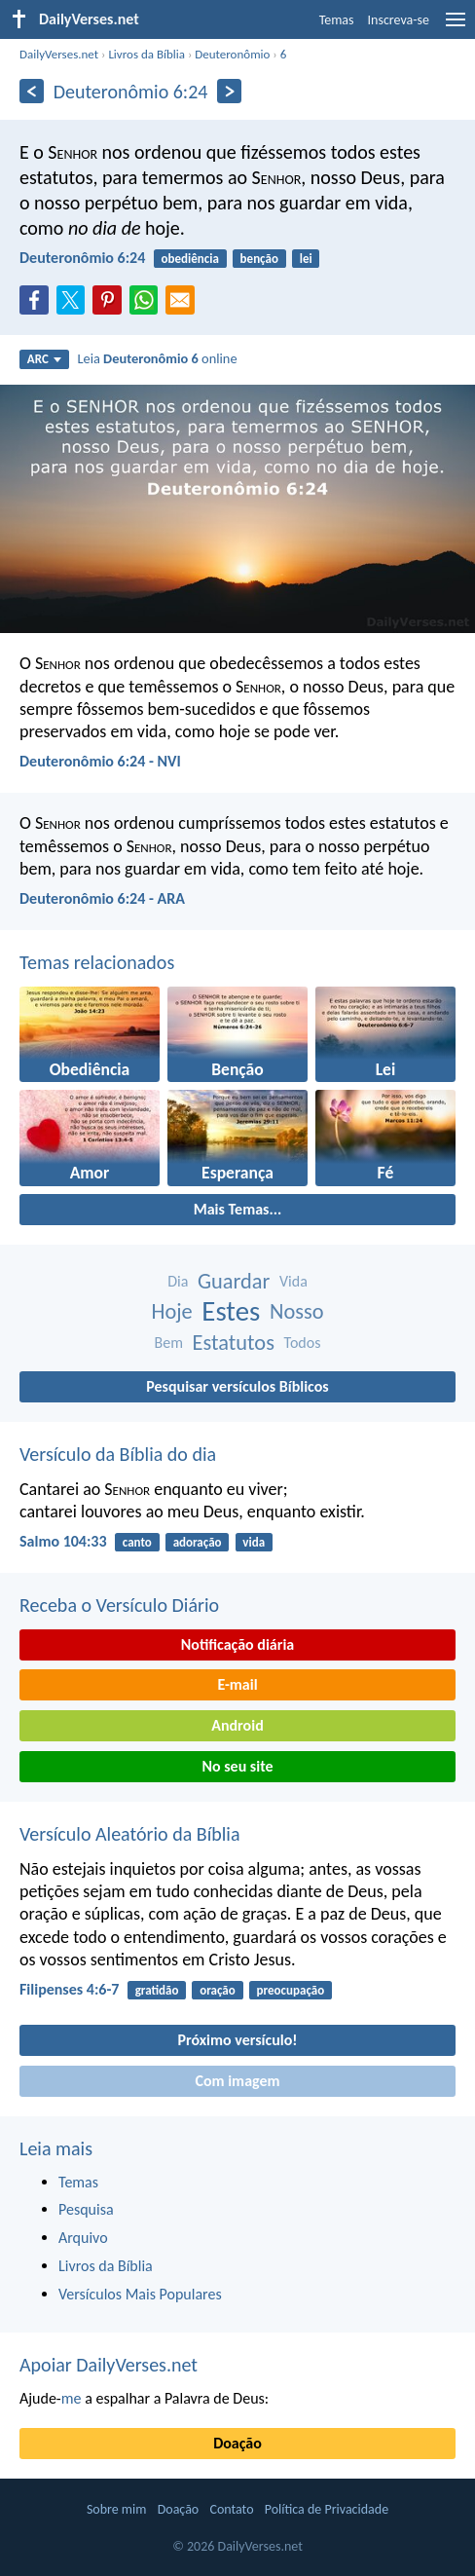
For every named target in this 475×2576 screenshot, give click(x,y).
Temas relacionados (96, 962)
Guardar (234, 1281)
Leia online (157, 358)
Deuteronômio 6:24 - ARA (102, 898)
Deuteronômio (232, 54)
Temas (336, 20)
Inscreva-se (398, 20)
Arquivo (83, 2237)
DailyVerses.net (58, 54)
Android (237, 1725)
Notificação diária (238, 1644)
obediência (190, 258)
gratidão (157, 1990)
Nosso (297, 1311)
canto (137, 1542)
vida (253, 1542)
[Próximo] (229, 91)
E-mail (237, 1684)
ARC (44, 359)
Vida (293, 1281)
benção (259, 258)
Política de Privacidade (326, 2509)
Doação (237, 2443)
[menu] (455, 27)
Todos (302, 1342)
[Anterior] (31, 91)
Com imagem (237, 2081)
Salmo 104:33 (63, 1541)
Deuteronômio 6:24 (82, 257)
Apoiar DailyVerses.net (108, 2364)
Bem (169, 1342)
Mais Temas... (238, 1209)
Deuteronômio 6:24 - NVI (100, 761)
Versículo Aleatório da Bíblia (129, 1834)
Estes (230, 1311)
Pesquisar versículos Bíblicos (237, 1386)
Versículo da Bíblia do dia (117, 1454)
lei (306, 258)
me (71, 2398)
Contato (231, 2509)
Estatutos (233, 1342)
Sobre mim (117, 2509)
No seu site (237, 1766)
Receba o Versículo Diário (119, 1605)
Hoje (171, 1311)
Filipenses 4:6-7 (69, 1989)
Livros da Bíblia (146, 54)
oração (218, 1990)
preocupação (291, 1990)
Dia (177, 1281)
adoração (197, 1542)
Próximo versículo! (237, 2040)
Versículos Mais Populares (140, 2294)
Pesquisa (86, 2209)
